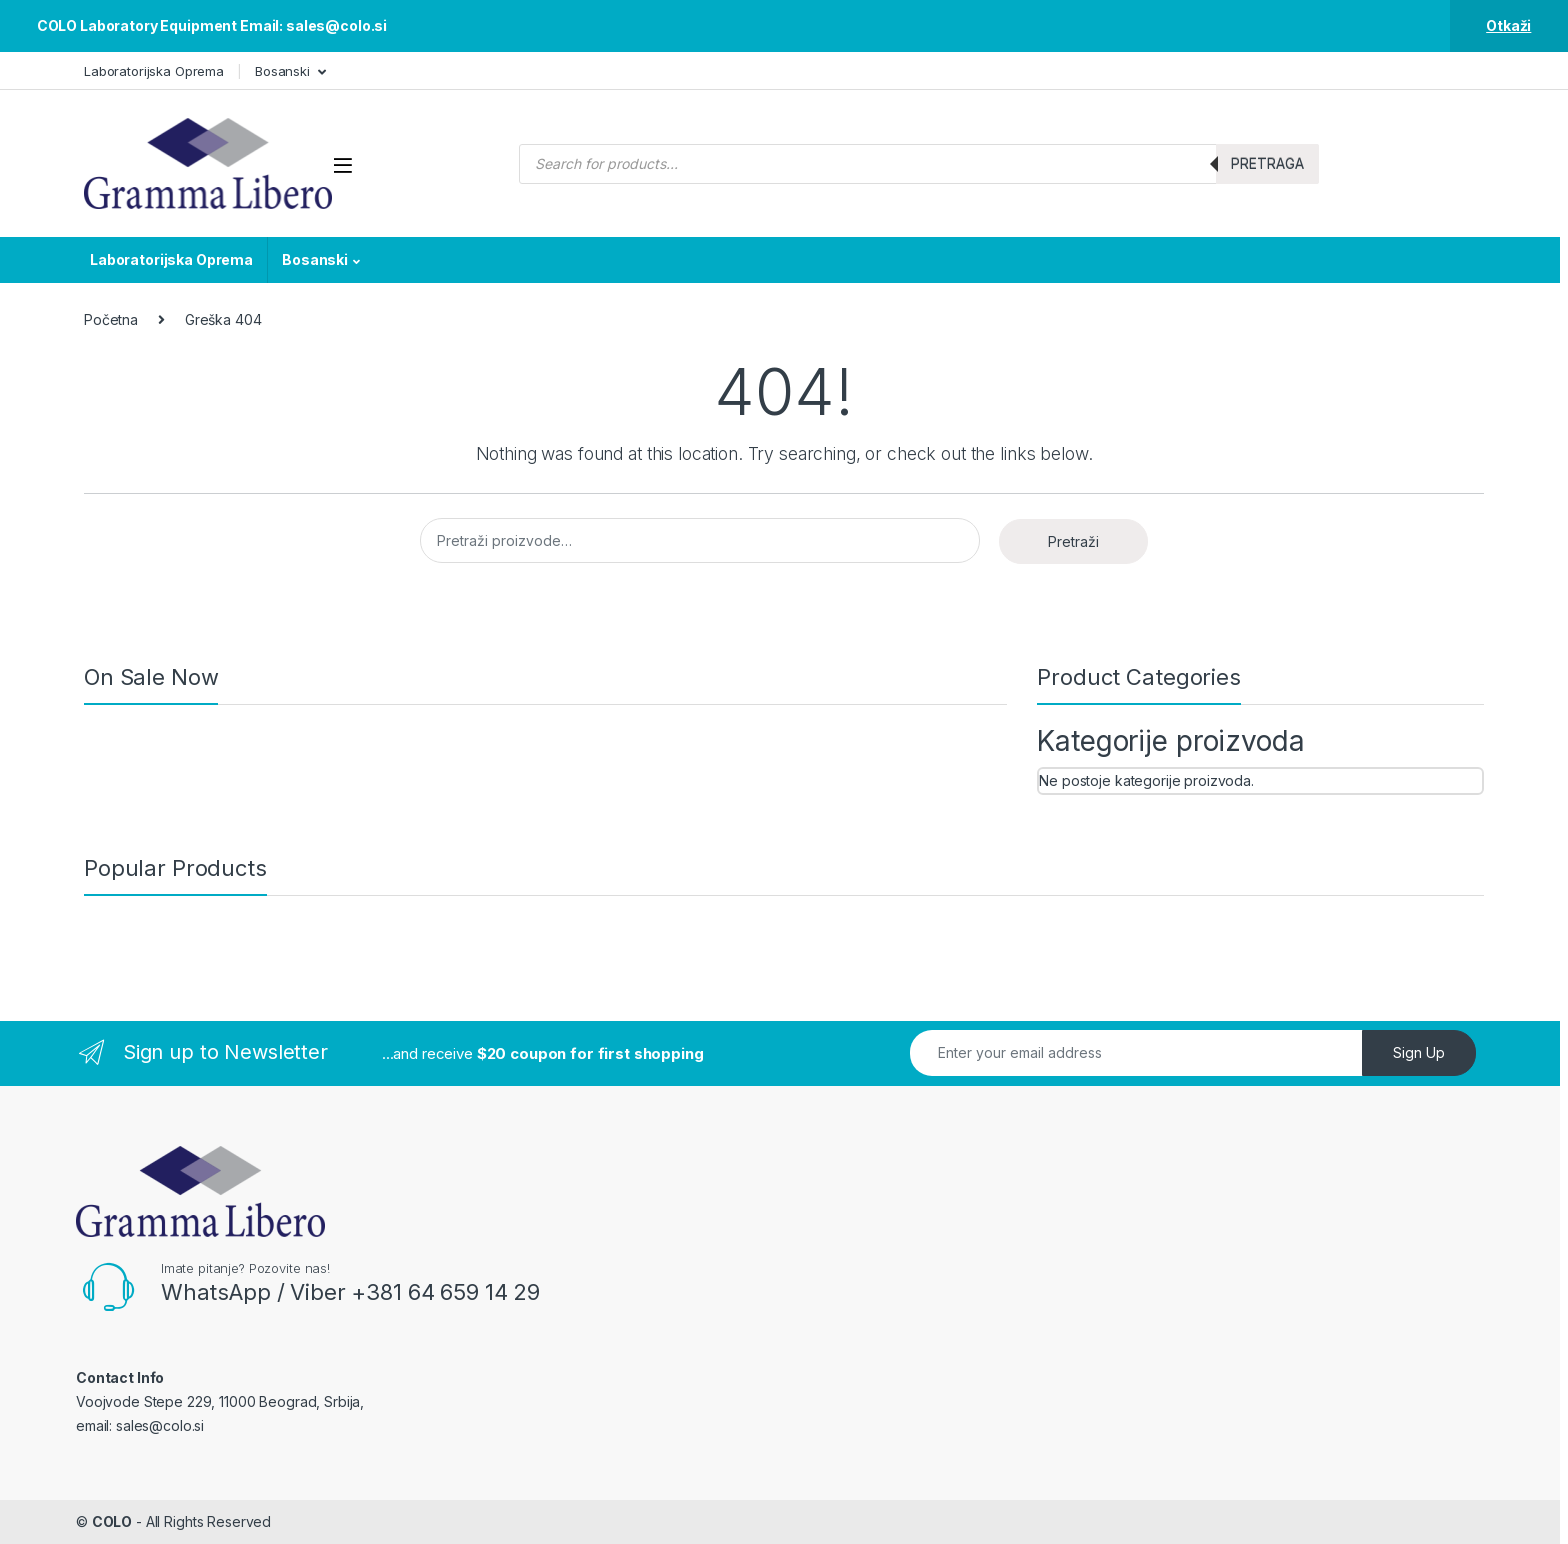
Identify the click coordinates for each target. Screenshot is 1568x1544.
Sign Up (1419, 1052)
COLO (112, 1521)
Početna (111, 319)
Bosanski (282, 71)
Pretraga (1267, 163)
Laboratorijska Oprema (154, 71)
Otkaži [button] (1508, 25)
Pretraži (1073, 541)
